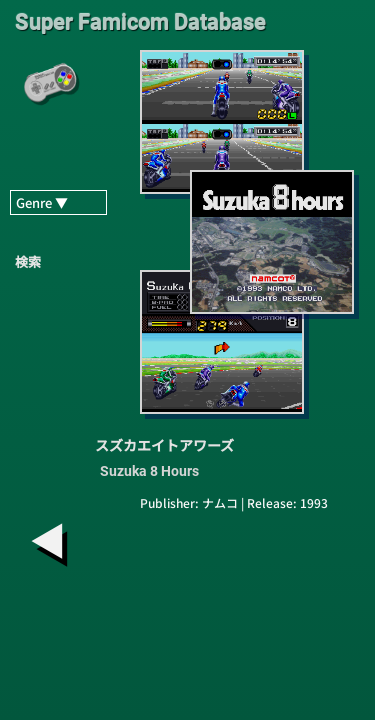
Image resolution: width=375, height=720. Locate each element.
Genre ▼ (42, 202)
